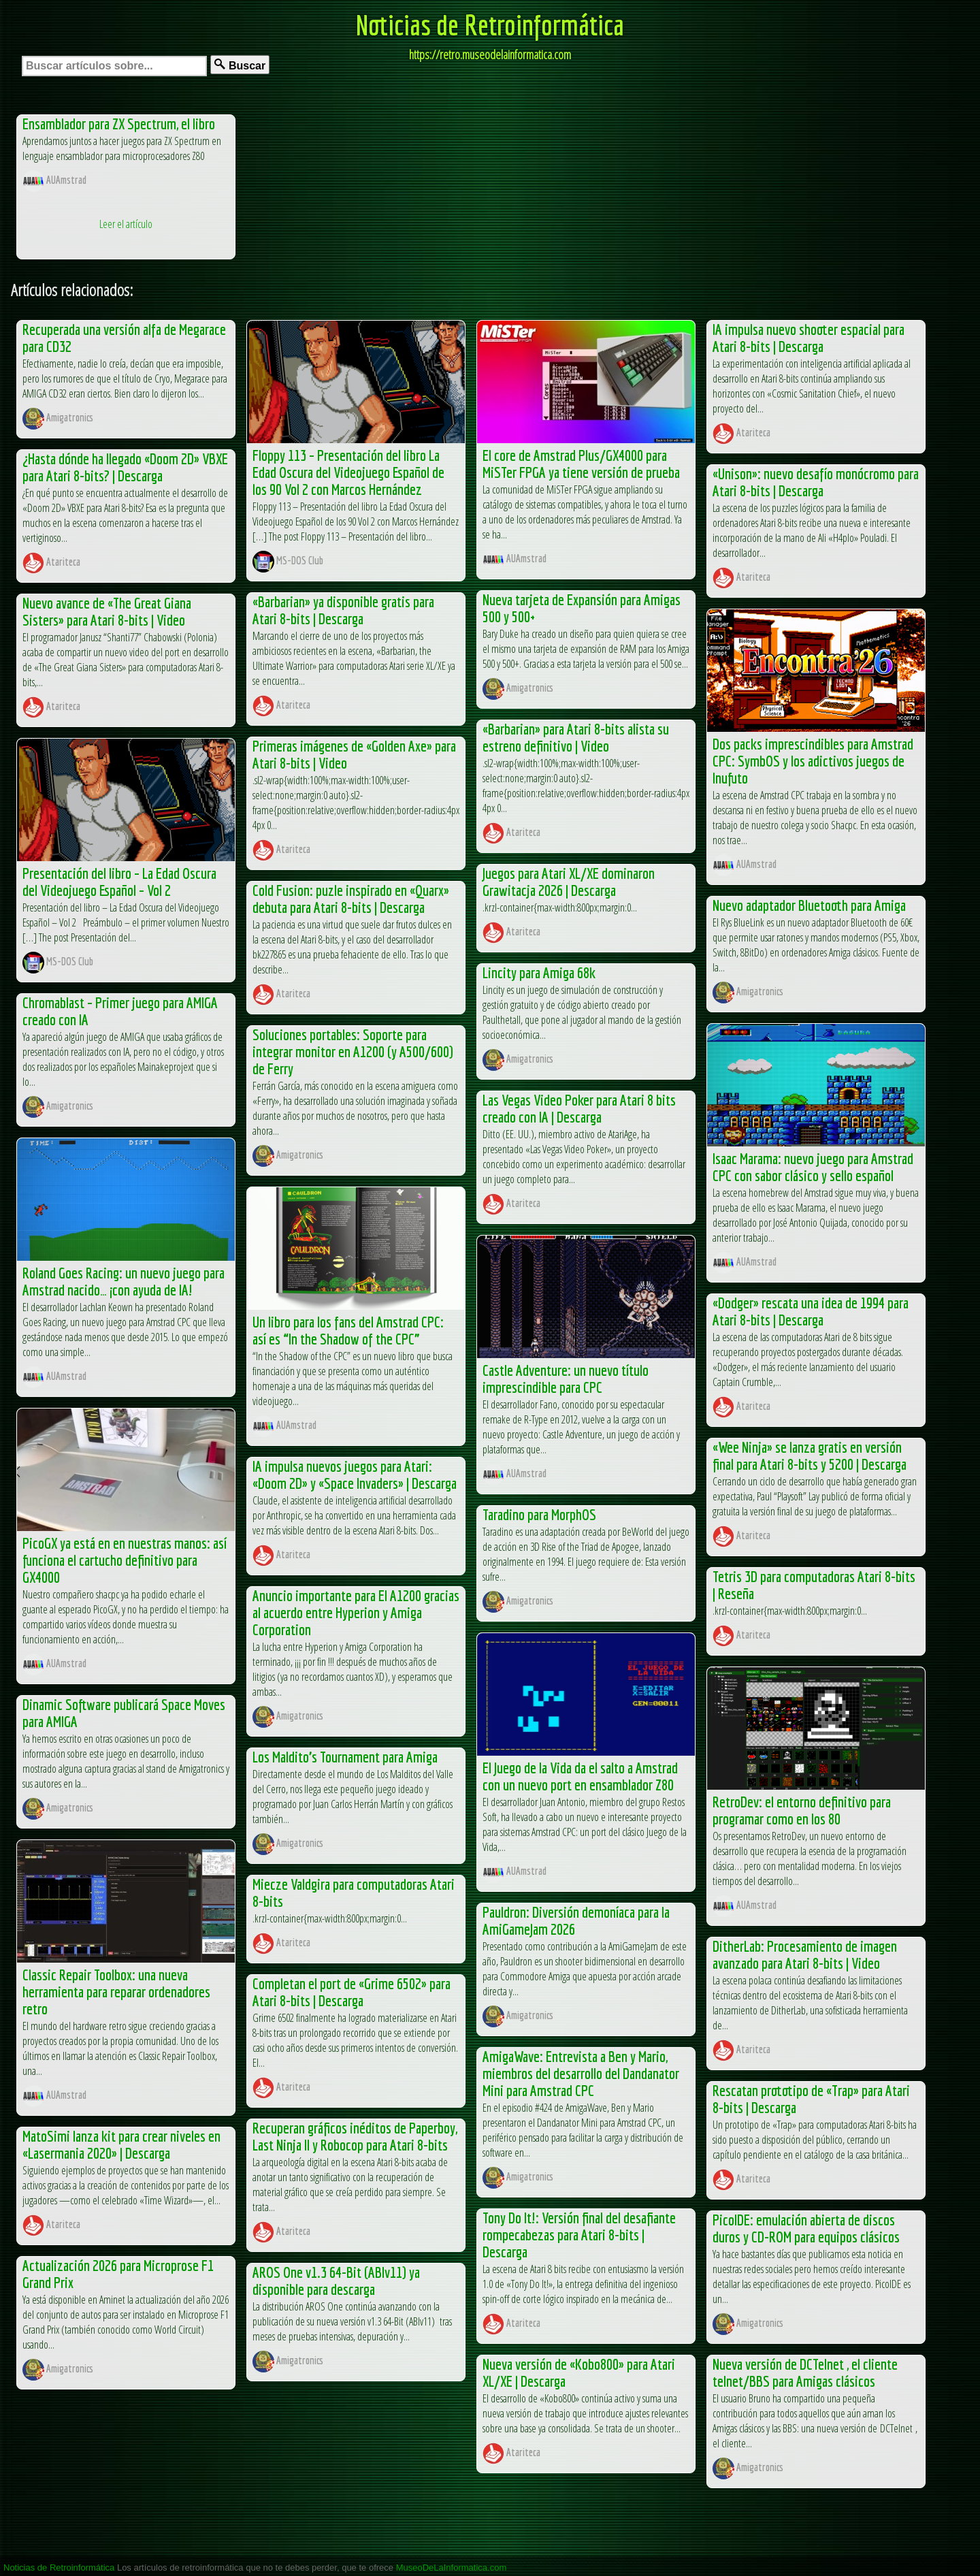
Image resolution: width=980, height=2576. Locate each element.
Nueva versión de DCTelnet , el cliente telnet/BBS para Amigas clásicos (805, 2372)
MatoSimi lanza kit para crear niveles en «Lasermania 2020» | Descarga (121, 2144)
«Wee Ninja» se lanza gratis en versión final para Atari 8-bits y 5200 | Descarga (809, 1455)
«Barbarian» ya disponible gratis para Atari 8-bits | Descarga (343, 610)
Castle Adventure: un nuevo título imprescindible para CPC (566, 1379)
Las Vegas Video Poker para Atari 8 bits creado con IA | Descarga (579, 1108)
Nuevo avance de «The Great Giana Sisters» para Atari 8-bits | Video (106, 611)
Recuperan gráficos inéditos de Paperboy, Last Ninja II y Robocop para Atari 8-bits (354, 2136)
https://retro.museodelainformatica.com (490, 54)
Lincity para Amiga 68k (539, 972)
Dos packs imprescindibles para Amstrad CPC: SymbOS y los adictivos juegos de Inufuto (813, 760)
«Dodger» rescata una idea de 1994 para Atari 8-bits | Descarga (811, 1311)
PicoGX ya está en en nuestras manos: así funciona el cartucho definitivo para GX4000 (124, 1559)
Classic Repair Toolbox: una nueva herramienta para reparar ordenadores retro (116, 1991)
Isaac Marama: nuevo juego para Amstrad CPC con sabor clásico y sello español (813, 1167)
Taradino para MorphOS (539, 1514)
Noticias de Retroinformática (490, 24)
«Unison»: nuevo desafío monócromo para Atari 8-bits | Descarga (816, 482)
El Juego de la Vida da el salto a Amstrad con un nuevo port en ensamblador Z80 (580, 1776)
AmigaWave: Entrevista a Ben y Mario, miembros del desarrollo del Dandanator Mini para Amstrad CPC (581, 2073)
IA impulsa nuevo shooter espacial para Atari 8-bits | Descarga (808, 338)
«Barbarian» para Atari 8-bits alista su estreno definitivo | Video (576, 737)
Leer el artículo (125, 223)
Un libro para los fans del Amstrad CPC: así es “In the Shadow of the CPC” (348, 1330)
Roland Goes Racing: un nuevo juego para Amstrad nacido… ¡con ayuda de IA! (123, 1281)
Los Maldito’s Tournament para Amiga (345, 1756)
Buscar (239, 65)
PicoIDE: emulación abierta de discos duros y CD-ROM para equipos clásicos (806, 2228)
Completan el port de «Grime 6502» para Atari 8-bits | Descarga (351, 1992)
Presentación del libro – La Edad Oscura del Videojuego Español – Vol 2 (119, 882)
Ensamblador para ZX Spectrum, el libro (118, 123)
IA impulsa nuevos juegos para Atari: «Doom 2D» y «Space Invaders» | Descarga (354, 1475)
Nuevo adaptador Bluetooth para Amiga (809, 905)
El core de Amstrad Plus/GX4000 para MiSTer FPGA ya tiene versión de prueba (581, 464)
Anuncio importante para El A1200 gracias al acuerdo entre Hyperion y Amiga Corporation (355, 1612)
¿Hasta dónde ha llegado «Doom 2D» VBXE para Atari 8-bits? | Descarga (125, 467)
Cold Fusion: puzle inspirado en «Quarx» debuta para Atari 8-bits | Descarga (350, 899)
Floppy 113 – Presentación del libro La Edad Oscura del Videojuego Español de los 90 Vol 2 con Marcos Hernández (348, 472)
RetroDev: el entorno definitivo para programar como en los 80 (802, 1810)
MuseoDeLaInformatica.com (451, 2567)
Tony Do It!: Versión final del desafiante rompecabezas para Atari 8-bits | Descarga (579, 2234)
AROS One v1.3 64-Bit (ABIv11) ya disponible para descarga (336, 2281)
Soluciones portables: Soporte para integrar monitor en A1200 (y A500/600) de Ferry (352, 1051)
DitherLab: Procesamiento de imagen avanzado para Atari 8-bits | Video (805, 1954)
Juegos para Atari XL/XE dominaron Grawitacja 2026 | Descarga (569, 882)
